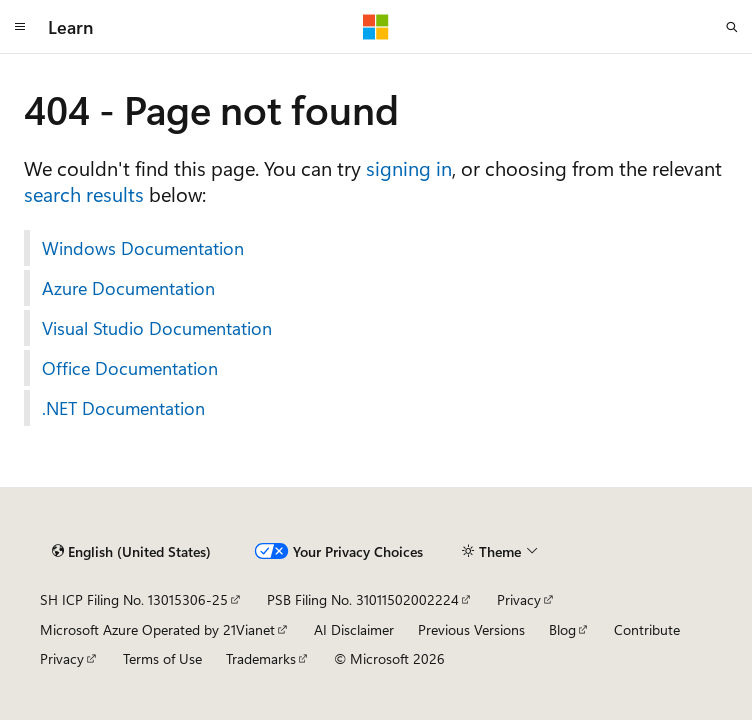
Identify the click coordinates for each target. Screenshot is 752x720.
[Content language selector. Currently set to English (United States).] (131, 552)
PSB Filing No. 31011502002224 (363, 599)
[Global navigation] (20, 27)
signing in (409, 167)
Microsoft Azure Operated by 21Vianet (157, 629)
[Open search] (732, 27)
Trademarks (261, 658)
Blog (562, 629)
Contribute (647, 629)
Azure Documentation (128, 288)
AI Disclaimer (354, 629)
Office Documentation (130, 368)
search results (84, 193)
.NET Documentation (123, 408)
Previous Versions (471, 629)
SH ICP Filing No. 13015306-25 (134, 599)
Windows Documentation (143, 248)
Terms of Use (162, 658)
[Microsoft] (376, 27)
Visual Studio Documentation (157, 328)
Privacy (519, 599)
